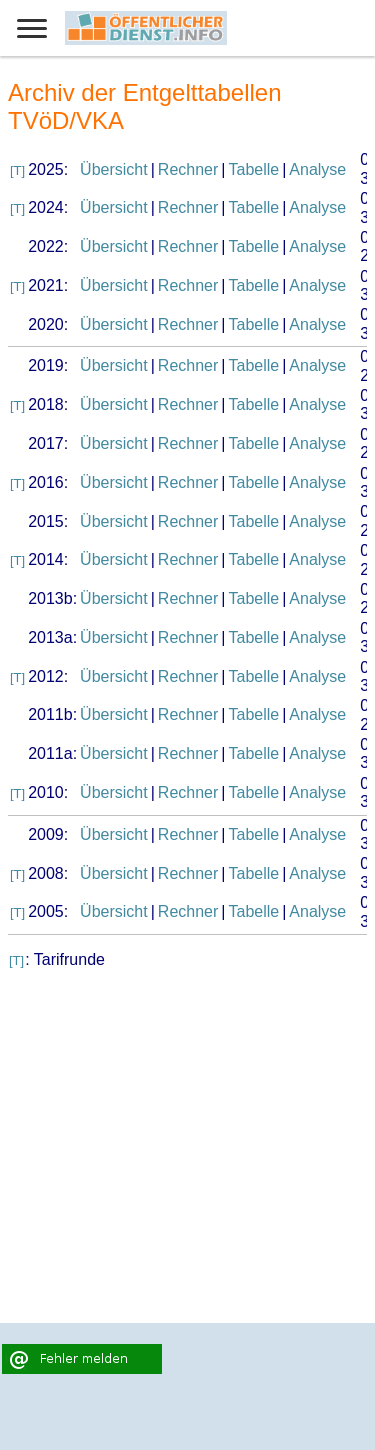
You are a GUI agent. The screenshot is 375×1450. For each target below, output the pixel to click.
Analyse (317, 169)
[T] (17, 170)
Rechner (188, 169)
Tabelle (253, 169)
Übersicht (114, 169)
